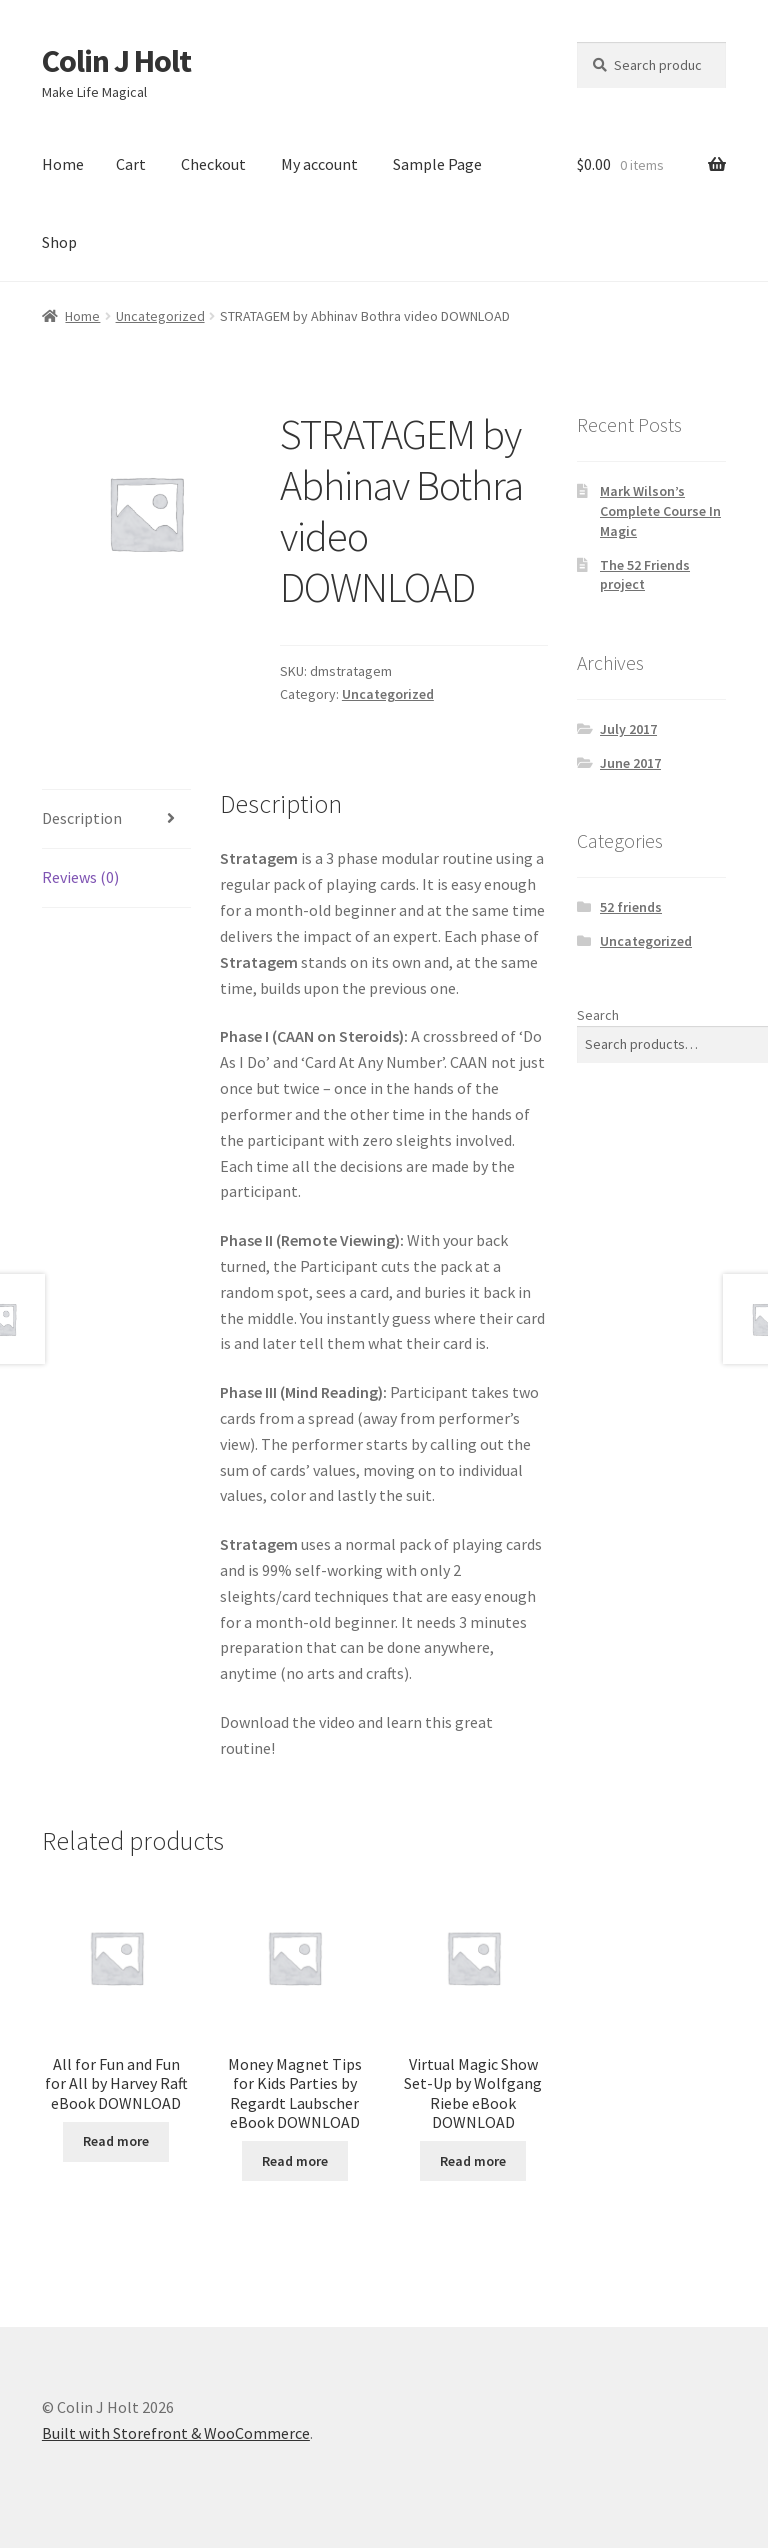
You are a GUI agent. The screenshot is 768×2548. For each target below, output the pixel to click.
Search (598, 1015)
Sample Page (437, 164)
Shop (59, 242)
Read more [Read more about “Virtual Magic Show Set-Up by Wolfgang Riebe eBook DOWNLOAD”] (473, 2161)
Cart (131, 164)
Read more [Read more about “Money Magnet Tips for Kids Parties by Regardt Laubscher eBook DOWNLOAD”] (295, 2161)
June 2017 (630, 763)
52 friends (631, 907)
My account (319, 164)
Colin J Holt (116, 61)
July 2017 (628, 729)
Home (63, 164)
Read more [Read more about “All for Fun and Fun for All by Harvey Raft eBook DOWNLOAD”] (116, 2141)
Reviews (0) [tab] (80, 877)
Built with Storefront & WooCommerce (176, 2433)
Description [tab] (82, 818)
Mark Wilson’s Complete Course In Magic (660, 511)
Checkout (213, 164)
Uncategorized (160, 316)
